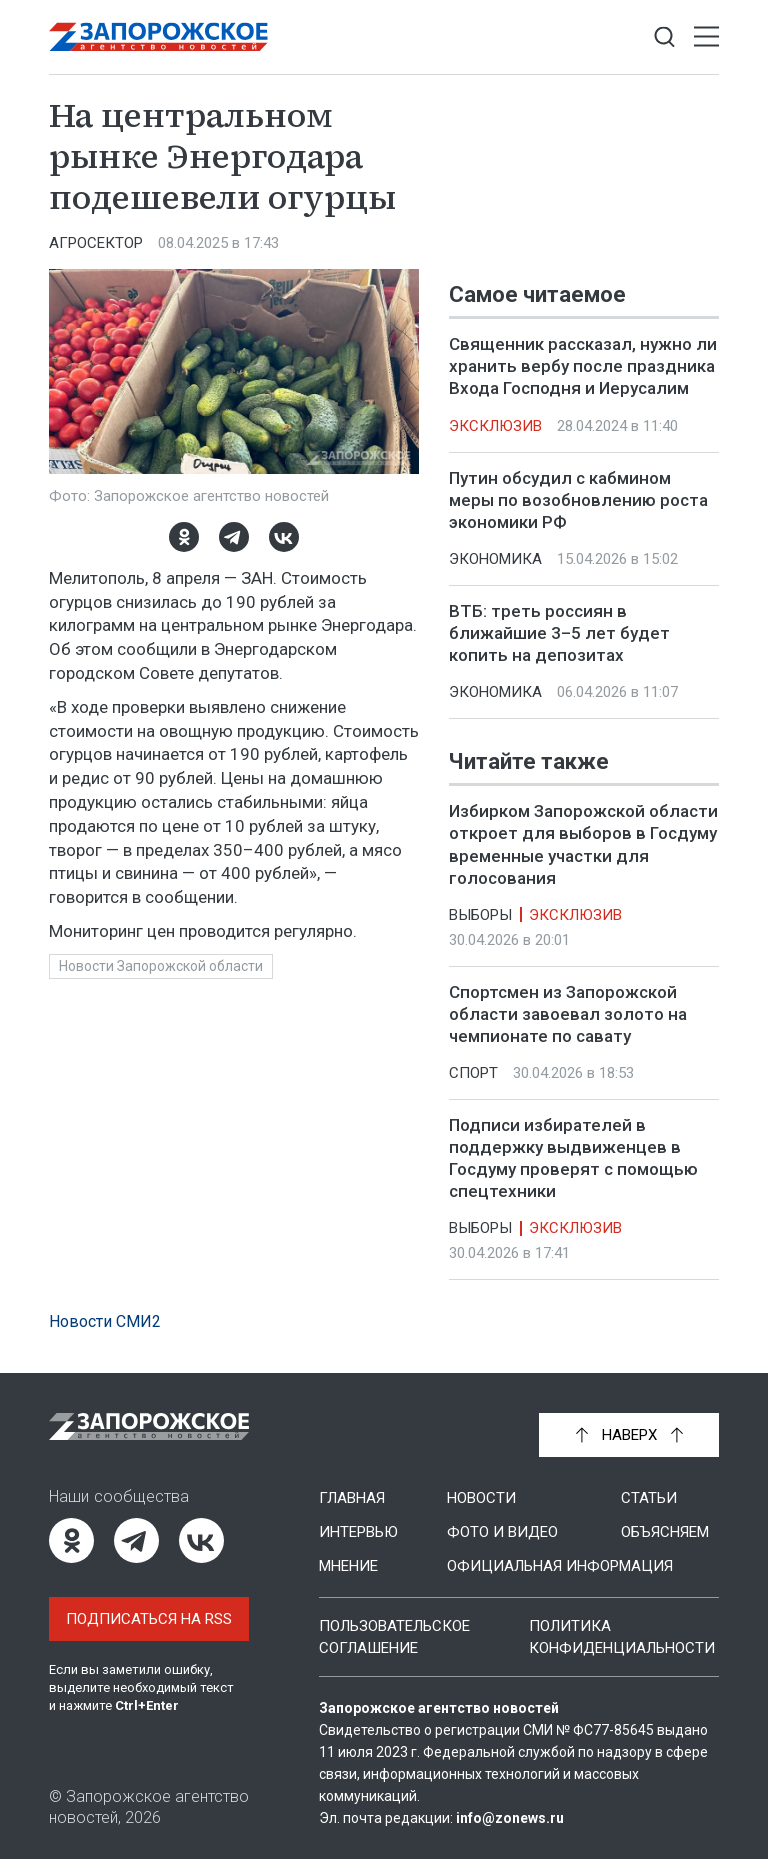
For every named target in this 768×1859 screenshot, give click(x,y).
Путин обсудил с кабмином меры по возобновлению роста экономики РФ (578, 500)
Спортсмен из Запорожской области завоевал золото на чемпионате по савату (568, 1014)
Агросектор (96, 243)
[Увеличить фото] (234, 370)
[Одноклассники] (184, 537)
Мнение (348, 1566)
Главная (352, 1498)
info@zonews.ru (510, 1818)
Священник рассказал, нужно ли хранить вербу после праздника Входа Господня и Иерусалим (583, 366)
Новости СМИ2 (105, 1321)
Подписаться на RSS (149, 1619)
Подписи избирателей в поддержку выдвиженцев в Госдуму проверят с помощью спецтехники (573, 1158)
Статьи (649, 1498)
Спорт (473, 1073)
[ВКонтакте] (284, 537)
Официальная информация (560, 1566)
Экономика (495, 559)
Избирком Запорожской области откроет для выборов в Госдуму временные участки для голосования (583, 845)
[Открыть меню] (706, 37)
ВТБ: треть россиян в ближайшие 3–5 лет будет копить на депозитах (559, 633)
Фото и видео (502, 1532)
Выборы (480, 915)
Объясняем (665, 1532)
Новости (481, 1498)
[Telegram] (234, 537)
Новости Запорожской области (161, 966)
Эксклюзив (495, 426)
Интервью (358, 1532)
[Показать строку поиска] (664, 37)
